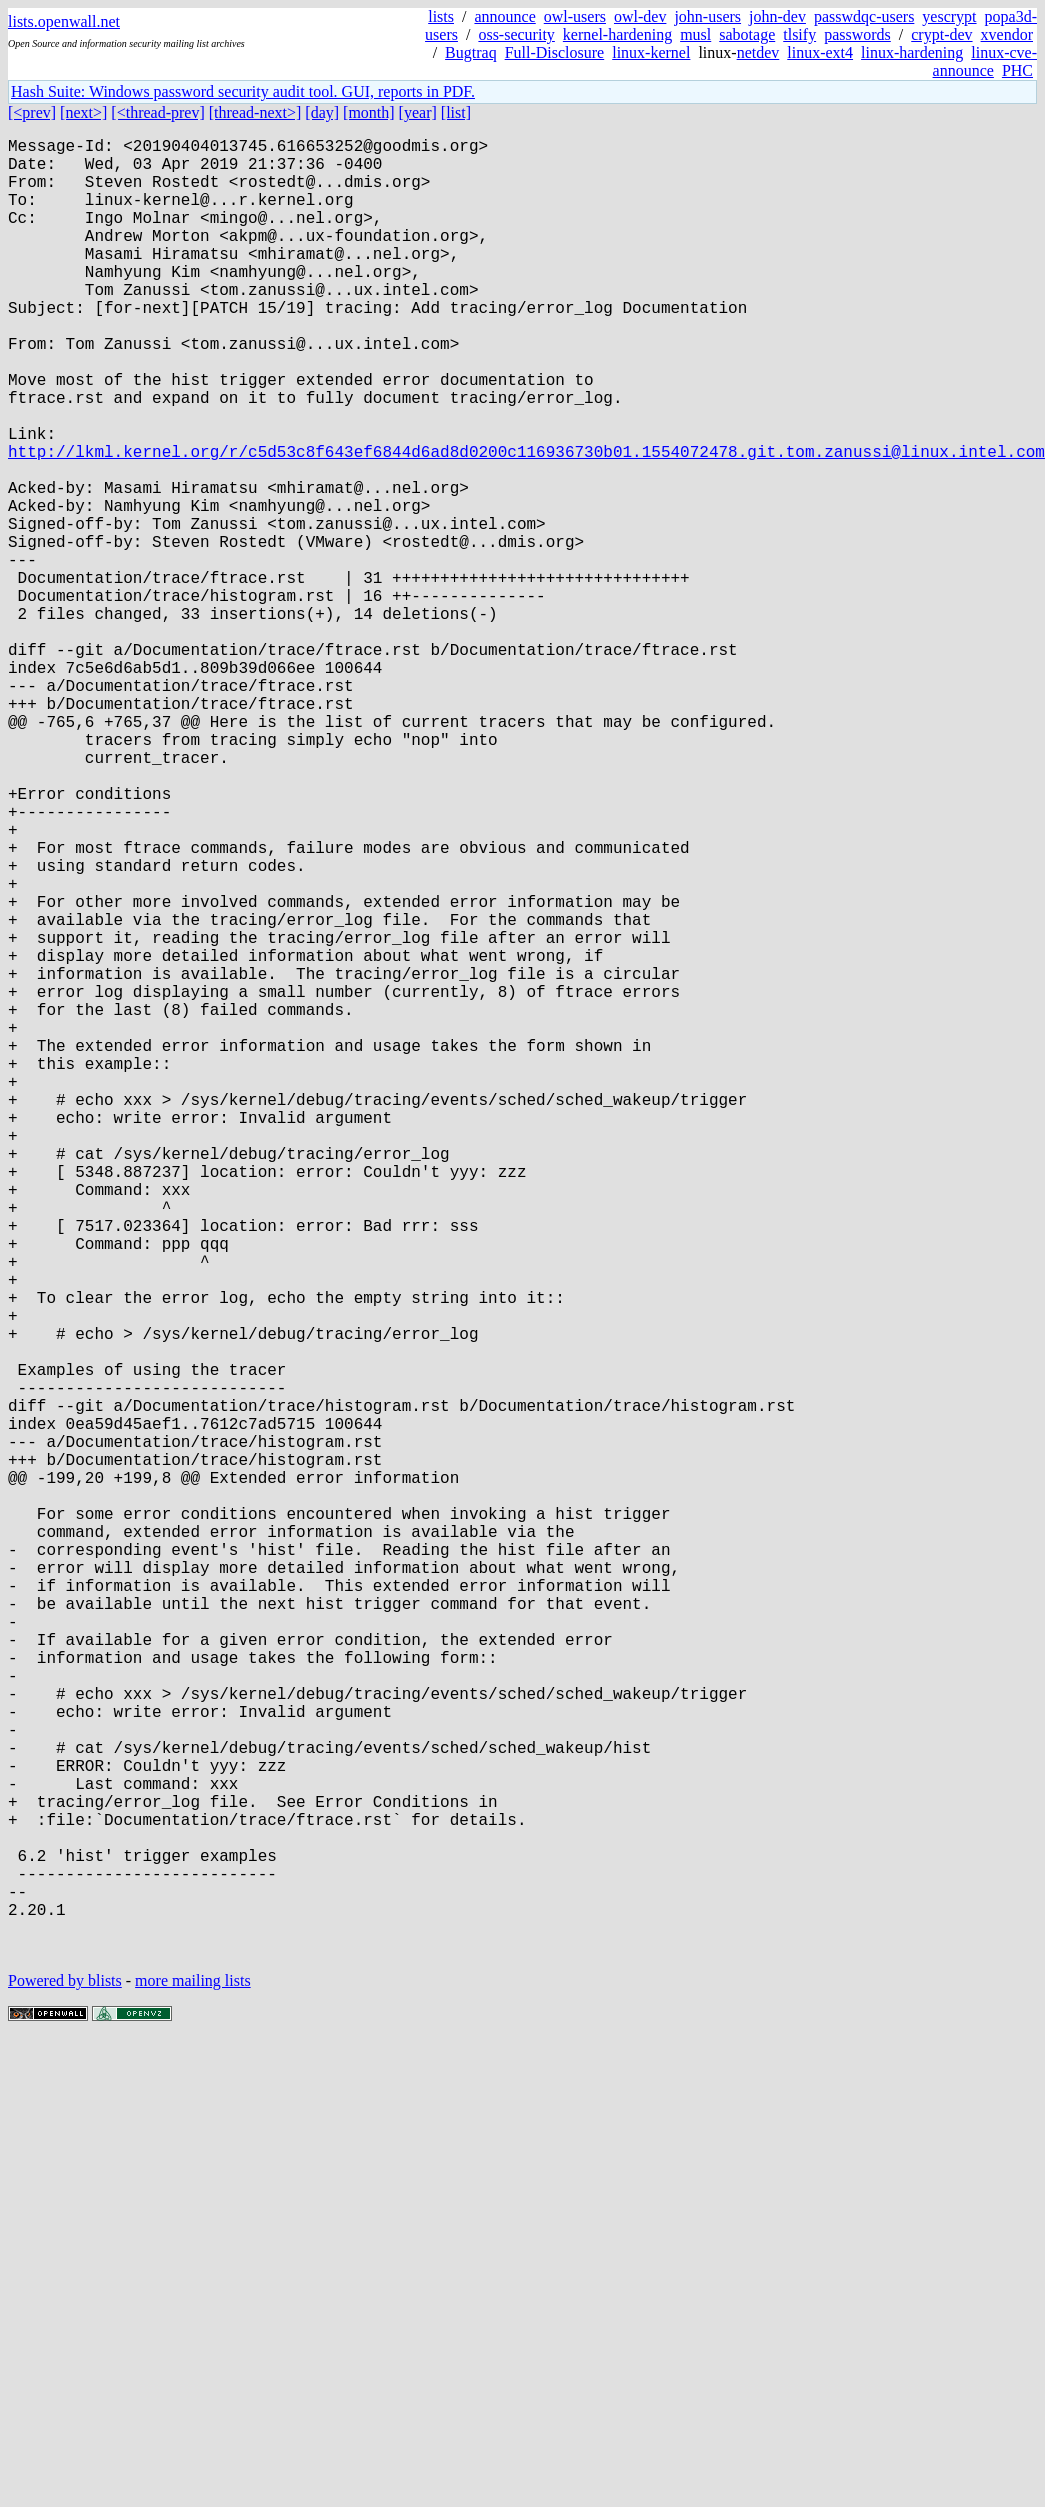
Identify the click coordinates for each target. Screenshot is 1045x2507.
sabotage (747, 34)
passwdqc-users (864, 16)
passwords (857, 34)
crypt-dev (941, 34)
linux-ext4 (820, 52)
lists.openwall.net (64, 21)
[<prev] (32, 112)
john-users (707, 16)
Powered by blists (65, 2384)
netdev (758, 52)
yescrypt (949, 16)
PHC (1017, 70)
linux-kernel (651, 52)
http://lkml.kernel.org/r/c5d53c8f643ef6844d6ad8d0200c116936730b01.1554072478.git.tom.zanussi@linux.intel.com (526, 523)
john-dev (777, 16)
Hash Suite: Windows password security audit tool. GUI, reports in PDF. (243, 91)
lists (441, 16)
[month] (369, 112)
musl (695, 34)
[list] (456, 112)
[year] (418, 112)
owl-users (575, 16)
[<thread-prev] (157, 112)
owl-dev (640, 16)
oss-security (516, 34)
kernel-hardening (617, 34)
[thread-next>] (255, 112)
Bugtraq (471, 52)
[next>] (83, 112)
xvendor (1007, 34)
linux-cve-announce (985, 61)
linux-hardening (912, 52)
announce (504, 16)
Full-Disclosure (555, 52)
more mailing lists (193, 2384)
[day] (322, 112)
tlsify (799, 34)
